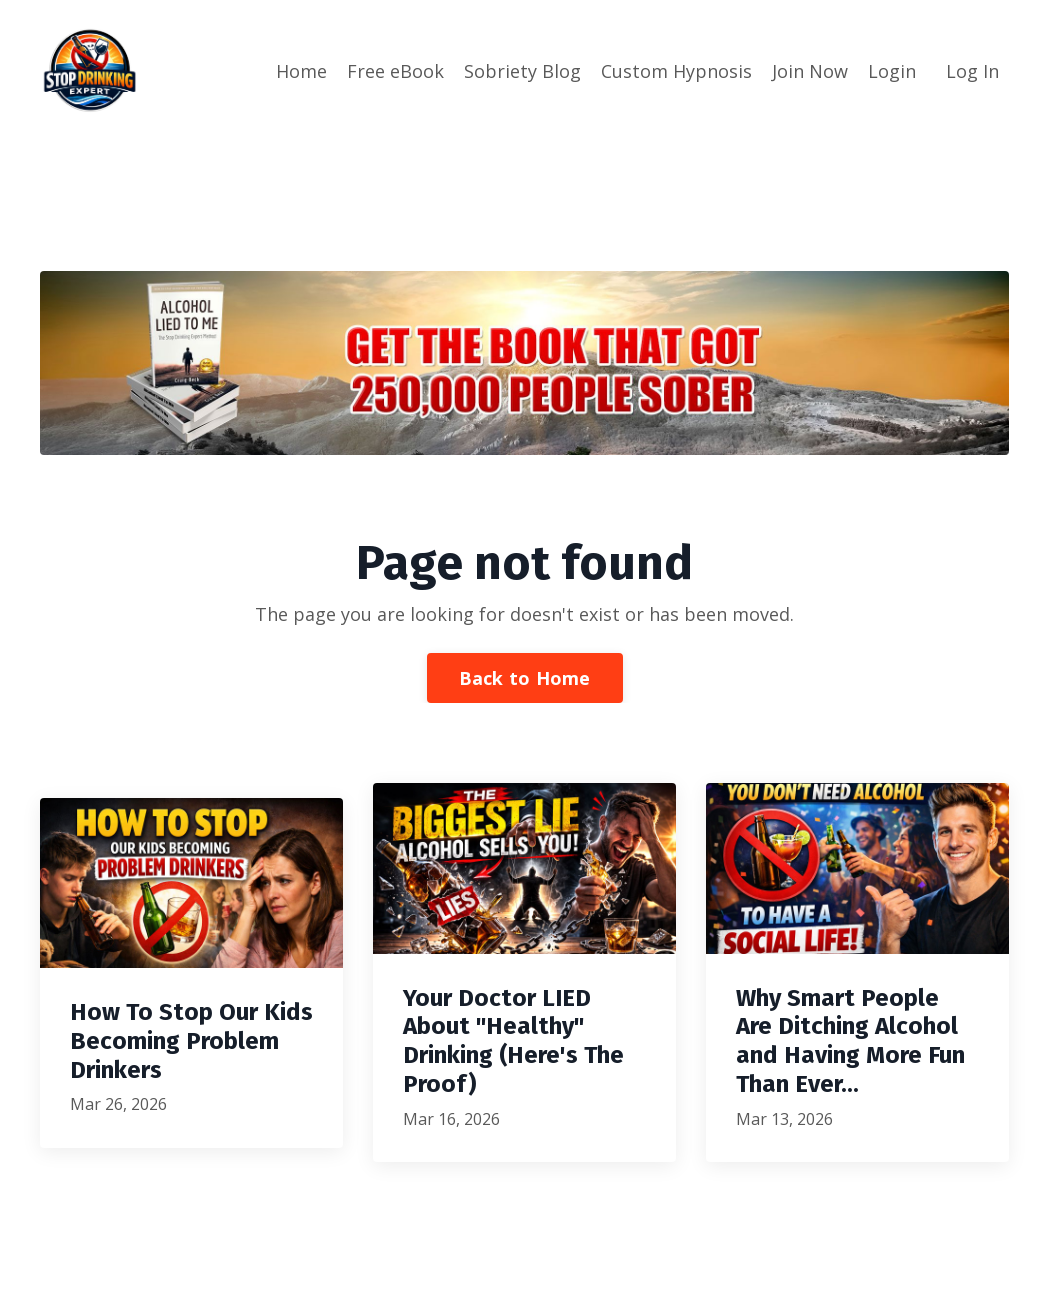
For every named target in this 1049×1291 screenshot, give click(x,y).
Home (301, 71)
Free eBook (395, 71)
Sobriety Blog (522, 71)
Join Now (810, 71)
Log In (972, 71)
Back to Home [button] (525, 678)
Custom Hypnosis (676, 71)
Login (892, 71)
